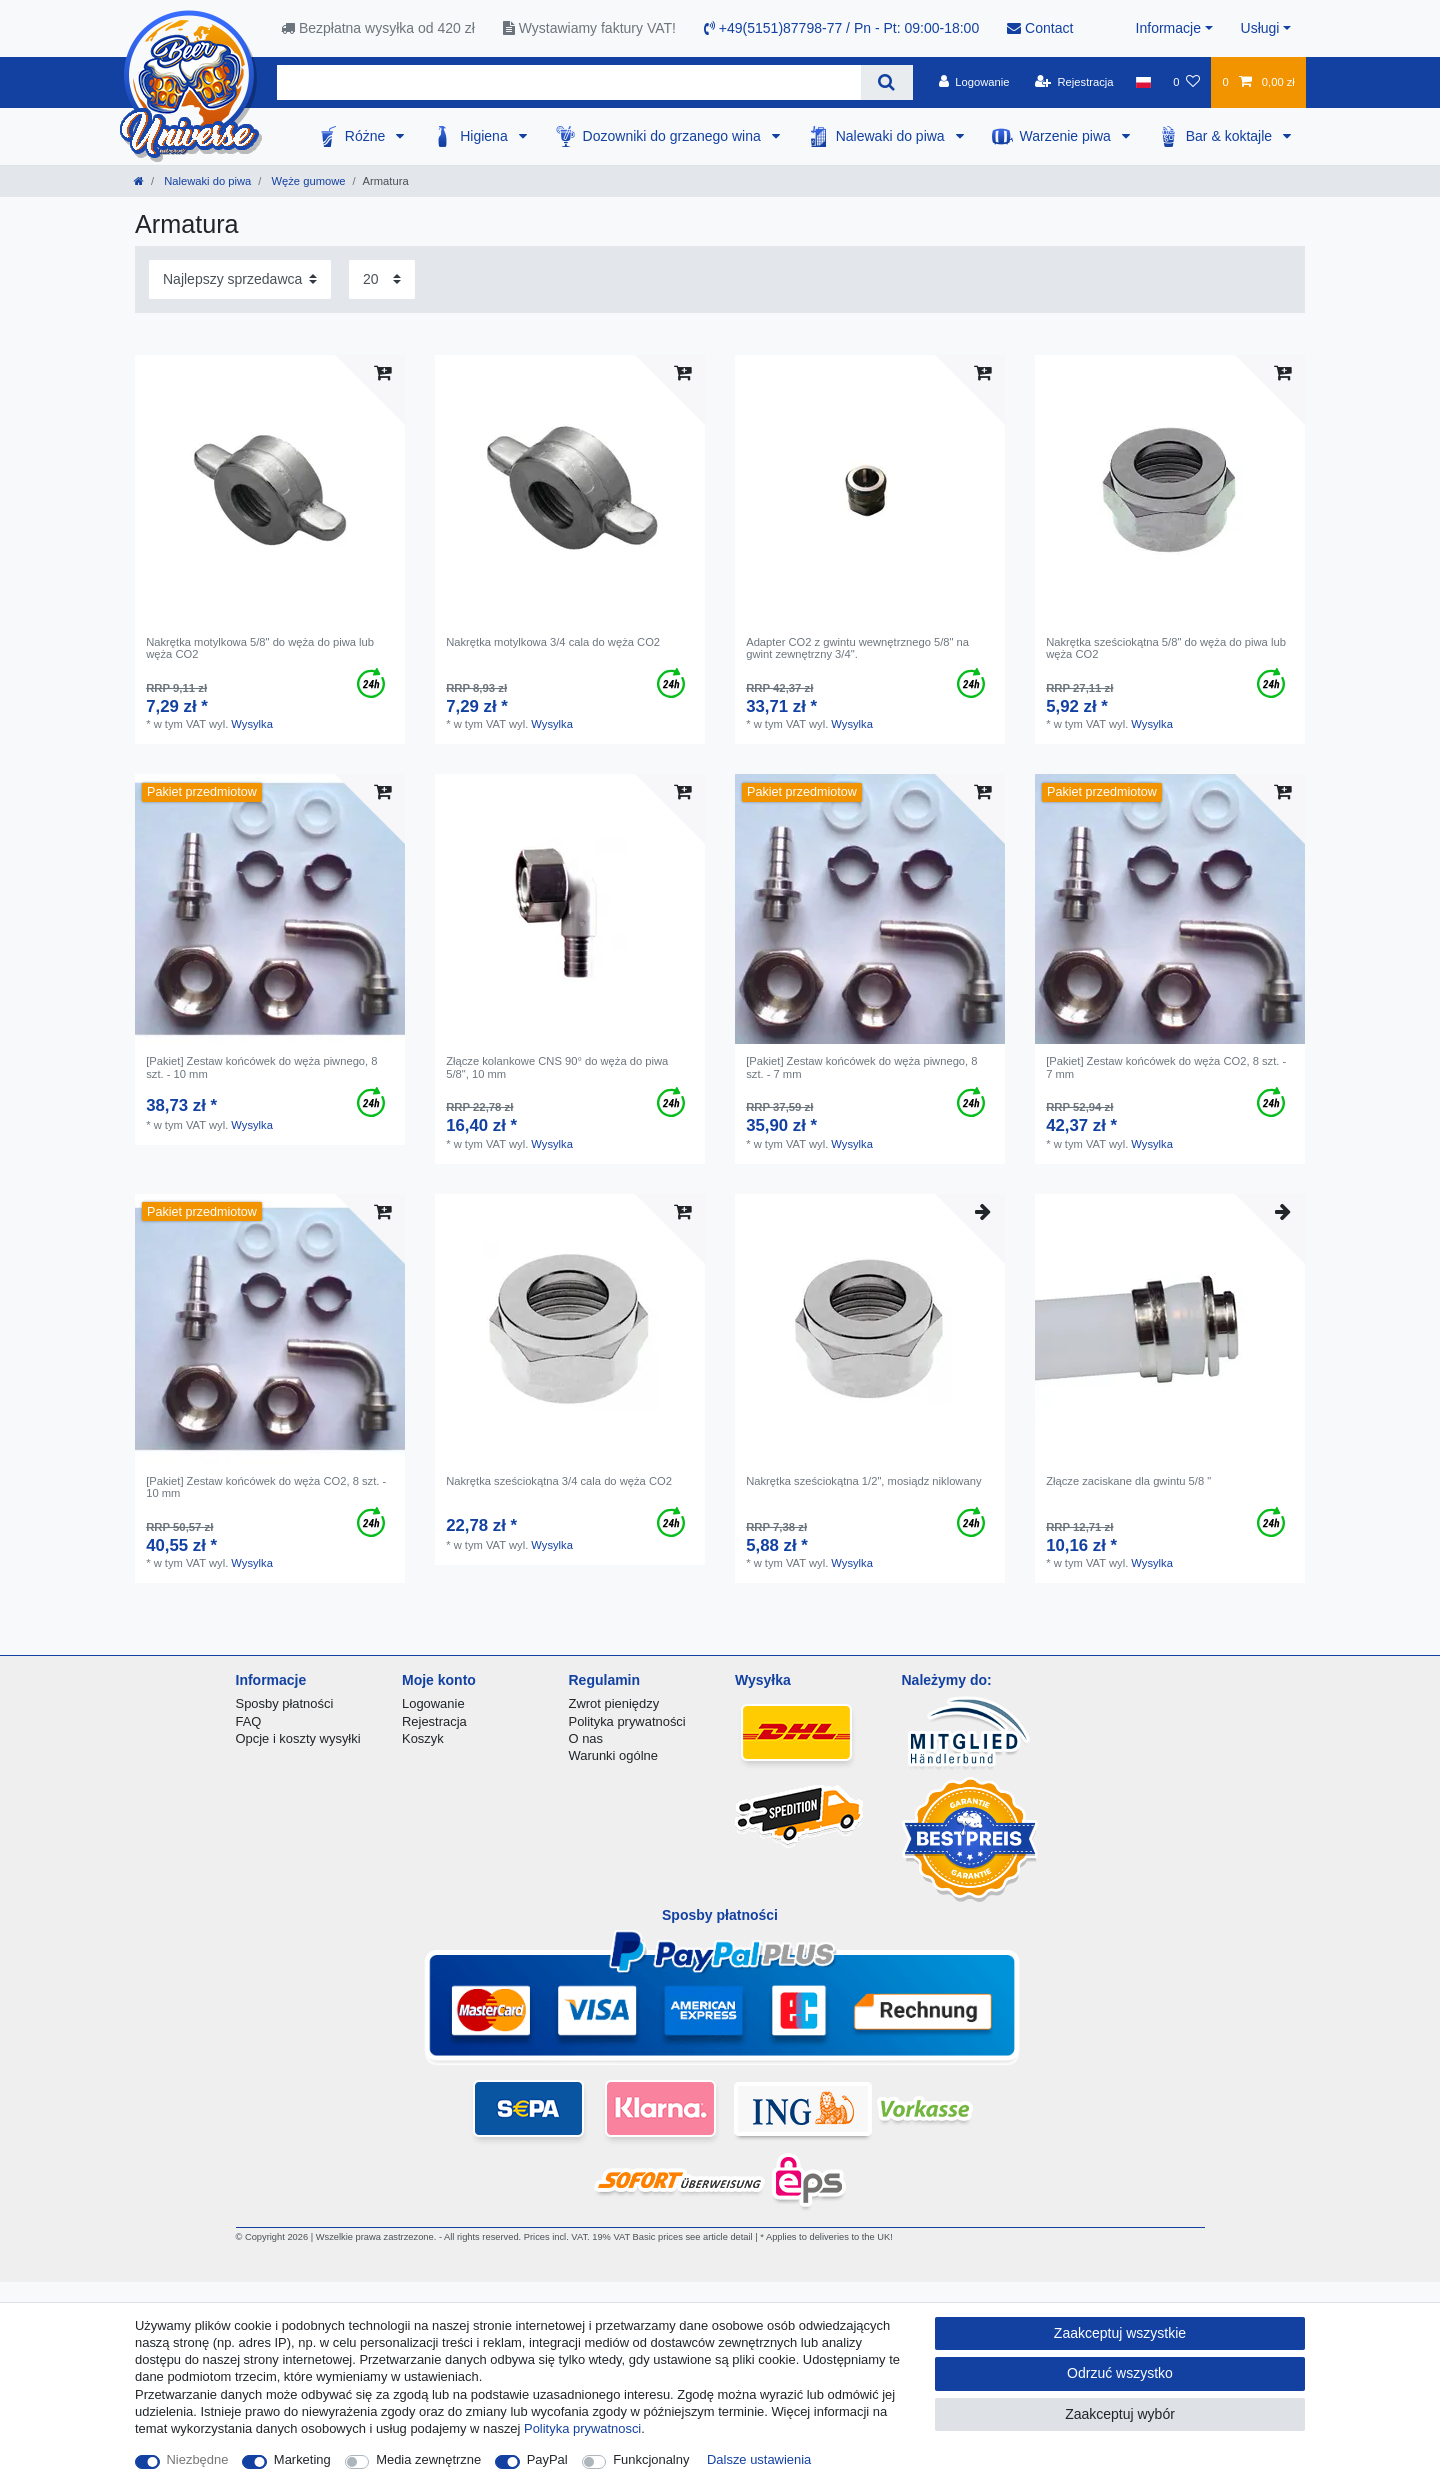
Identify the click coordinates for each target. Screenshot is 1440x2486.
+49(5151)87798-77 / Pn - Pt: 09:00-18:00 (841, 28)
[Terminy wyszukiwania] (569, 82)
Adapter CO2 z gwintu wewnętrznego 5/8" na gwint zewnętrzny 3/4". (857, 648)
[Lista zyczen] (1186, 82)
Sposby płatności (285, 1703)
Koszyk (423, 1738)
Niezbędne (198, 2459)
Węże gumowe (306, 181)
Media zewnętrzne (428, 2459)
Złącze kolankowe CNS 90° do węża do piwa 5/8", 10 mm (557, 1067)
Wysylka (252, 724)
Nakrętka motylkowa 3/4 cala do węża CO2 (553, 642)
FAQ (249, 1721)
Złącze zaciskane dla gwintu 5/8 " (1128, 1481)
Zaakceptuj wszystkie (1120, 2333)
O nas (586, 1738)
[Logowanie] (974, 82)
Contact (1040, 28)
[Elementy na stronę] (382, 279)
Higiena (485, 136)
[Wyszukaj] (886, 82)
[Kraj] (1143, 82)
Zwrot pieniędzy (614, 1703)
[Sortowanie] (240, 279)
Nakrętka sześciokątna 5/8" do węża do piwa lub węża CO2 (1166, 648)
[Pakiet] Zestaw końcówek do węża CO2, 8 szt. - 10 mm (266, 1487)
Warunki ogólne (613, 1755)
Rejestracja (434, 1721)
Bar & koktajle (1231, 136)
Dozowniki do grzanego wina (674, 136)
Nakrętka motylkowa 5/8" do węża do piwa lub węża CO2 (260, 648)
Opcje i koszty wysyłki (298, 1738)
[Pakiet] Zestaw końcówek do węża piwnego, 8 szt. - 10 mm (261, 1067)
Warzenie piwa (1067, 136)
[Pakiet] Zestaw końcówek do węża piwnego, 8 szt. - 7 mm (861, 1067)
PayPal (547, 2459)
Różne (367, 136)
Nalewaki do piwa (892, 136)
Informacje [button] (1168, 28)
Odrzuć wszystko (1120, 2373)
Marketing (302, 2459)
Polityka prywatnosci (582, 2428)
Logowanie (433, 1703)
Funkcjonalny (651, 2459)
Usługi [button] (1260, 28)
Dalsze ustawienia (759, 2459)
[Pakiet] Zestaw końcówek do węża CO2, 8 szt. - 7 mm (1166, 1067)
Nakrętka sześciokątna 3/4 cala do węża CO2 (559, 1481)
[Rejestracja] (1074, 82)
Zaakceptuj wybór (1120, 2414)
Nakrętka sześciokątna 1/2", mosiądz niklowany (863, 1481)
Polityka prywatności (627, 1721)
